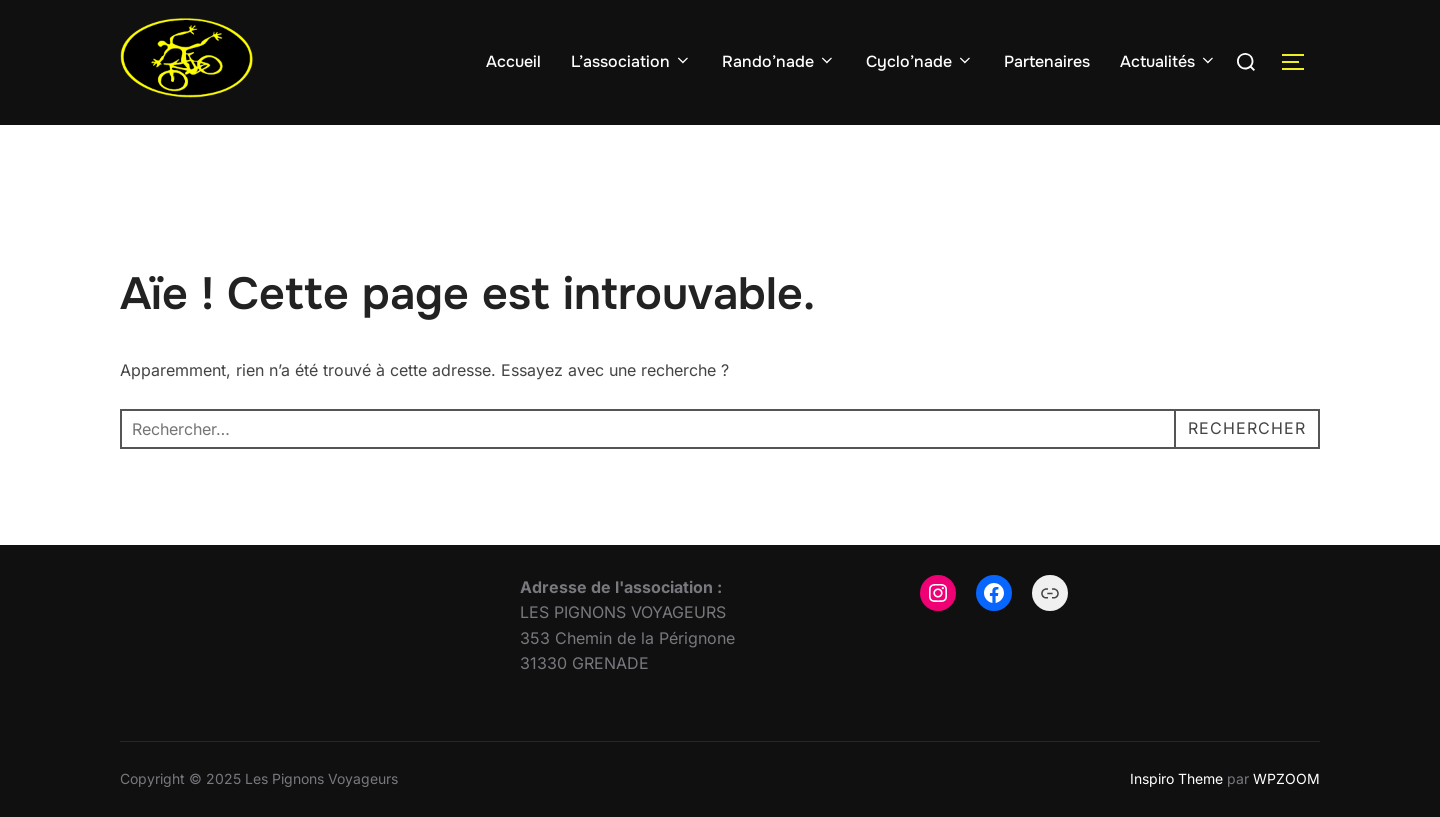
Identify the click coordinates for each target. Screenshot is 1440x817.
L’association (631, 61)
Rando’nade (779, 61)
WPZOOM (1286, 778)
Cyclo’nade (920, 61)
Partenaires (1047, 61)
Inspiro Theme (1176, 778)
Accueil (513, 61)
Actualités (1168, 61)
